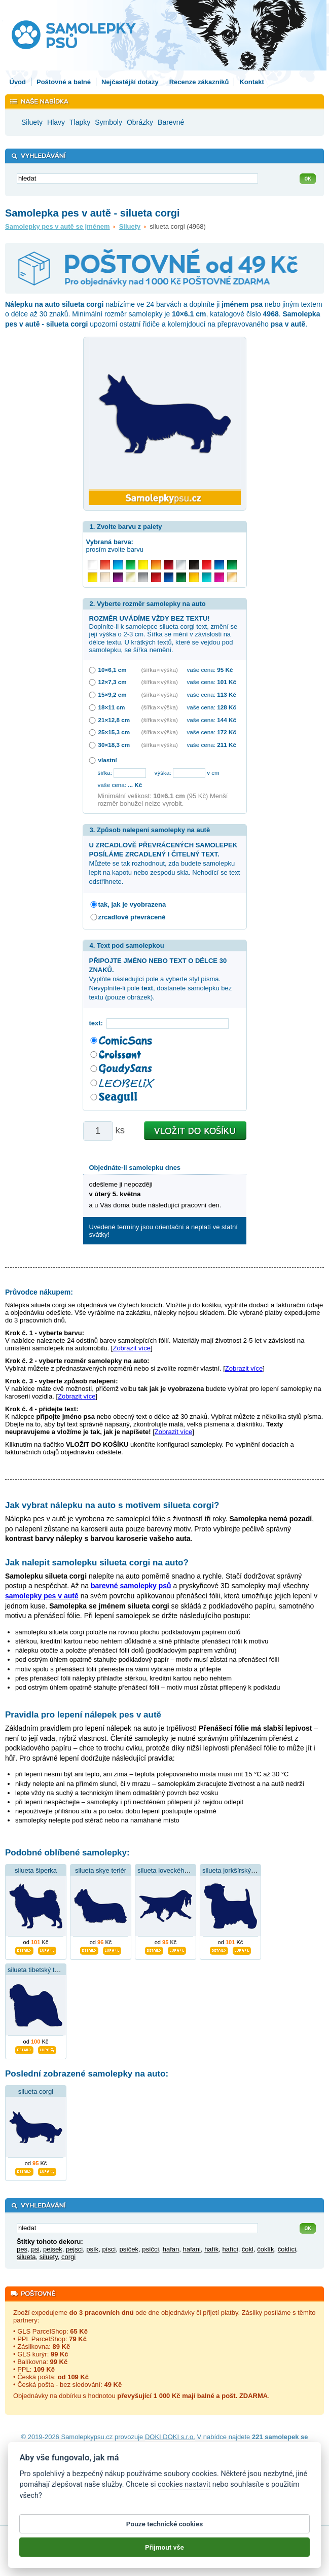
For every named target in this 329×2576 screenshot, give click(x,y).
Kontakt (251, 82)
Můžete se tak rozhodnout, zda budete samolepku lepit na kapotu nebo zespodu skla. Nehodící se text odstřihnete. (164, 863)
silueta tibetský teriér (38, 1970)
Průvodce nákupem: (39, 1292)
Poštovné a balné (63, 82)
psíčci (150, 2249)
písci (109, 2249)
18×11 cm (111, 707)
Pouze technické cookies (164, 2533)
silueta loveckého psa (168, 1870)
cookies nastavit (184, 2493)
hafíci (230, 2249)
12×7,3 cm (112, 681)
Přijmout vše (164, 2556)
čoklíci (287, 2249)
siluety (49, 2257)
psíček (128, 2249)
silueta (26, 2257)
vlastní (107, 760)
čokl (247, 2249)
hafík (211, 2249)
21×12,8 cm (114, 720)
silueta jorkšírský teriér (235, 1870)
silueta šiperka (36, 1870)
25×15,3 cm (114, 732)
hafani (191, 2249)
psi (35, 2249)
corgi (68, 2257)
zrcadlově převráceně (132, 917)
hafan (171, 2249)
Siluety (130, 226)
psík (92, 2249)
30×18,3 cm (114, 744)
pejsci (74, 2249)
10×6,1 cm (112, 669)
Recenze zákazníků (199, 82)
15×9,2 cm (112, 694)
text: (98, 1023)
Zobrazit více (131, 1348)
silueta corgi (35, 2091)
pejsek (52, 2249)
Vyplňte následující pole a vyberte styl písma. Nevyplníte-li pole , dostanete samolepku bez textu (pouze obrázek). (160, 979)
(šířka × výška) (159, 669)
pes (22, 2249)
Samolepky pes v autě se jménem (57, 226)
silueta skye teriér (100, 1870)
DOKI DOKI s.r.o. (170, 2437)
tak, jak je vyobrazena (132, 904)
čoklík (265, 2249)
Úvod (18, 82)
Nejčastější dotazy (130, 82)
